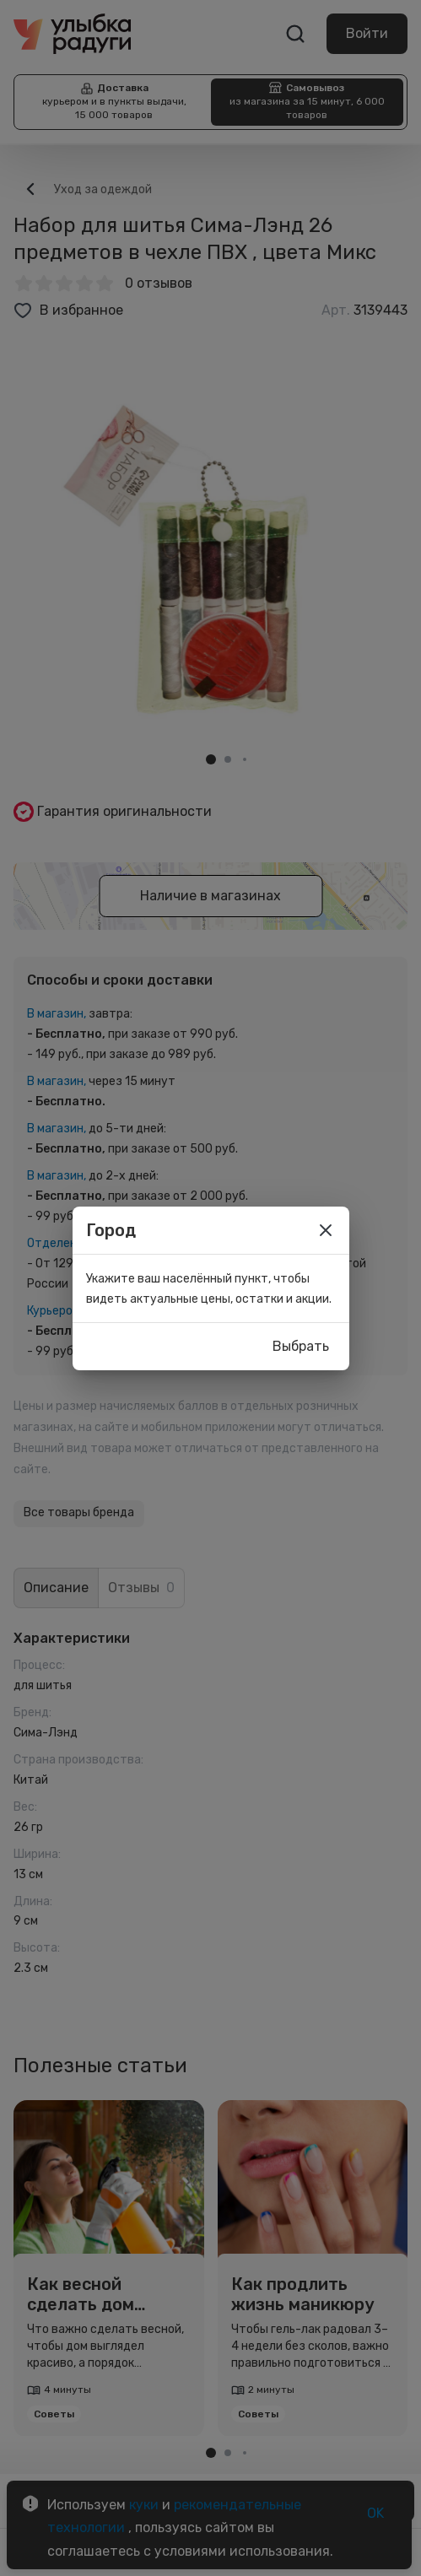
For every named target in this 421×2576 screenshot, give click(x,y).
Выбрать (301, 1347)
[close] (326, 1230)
